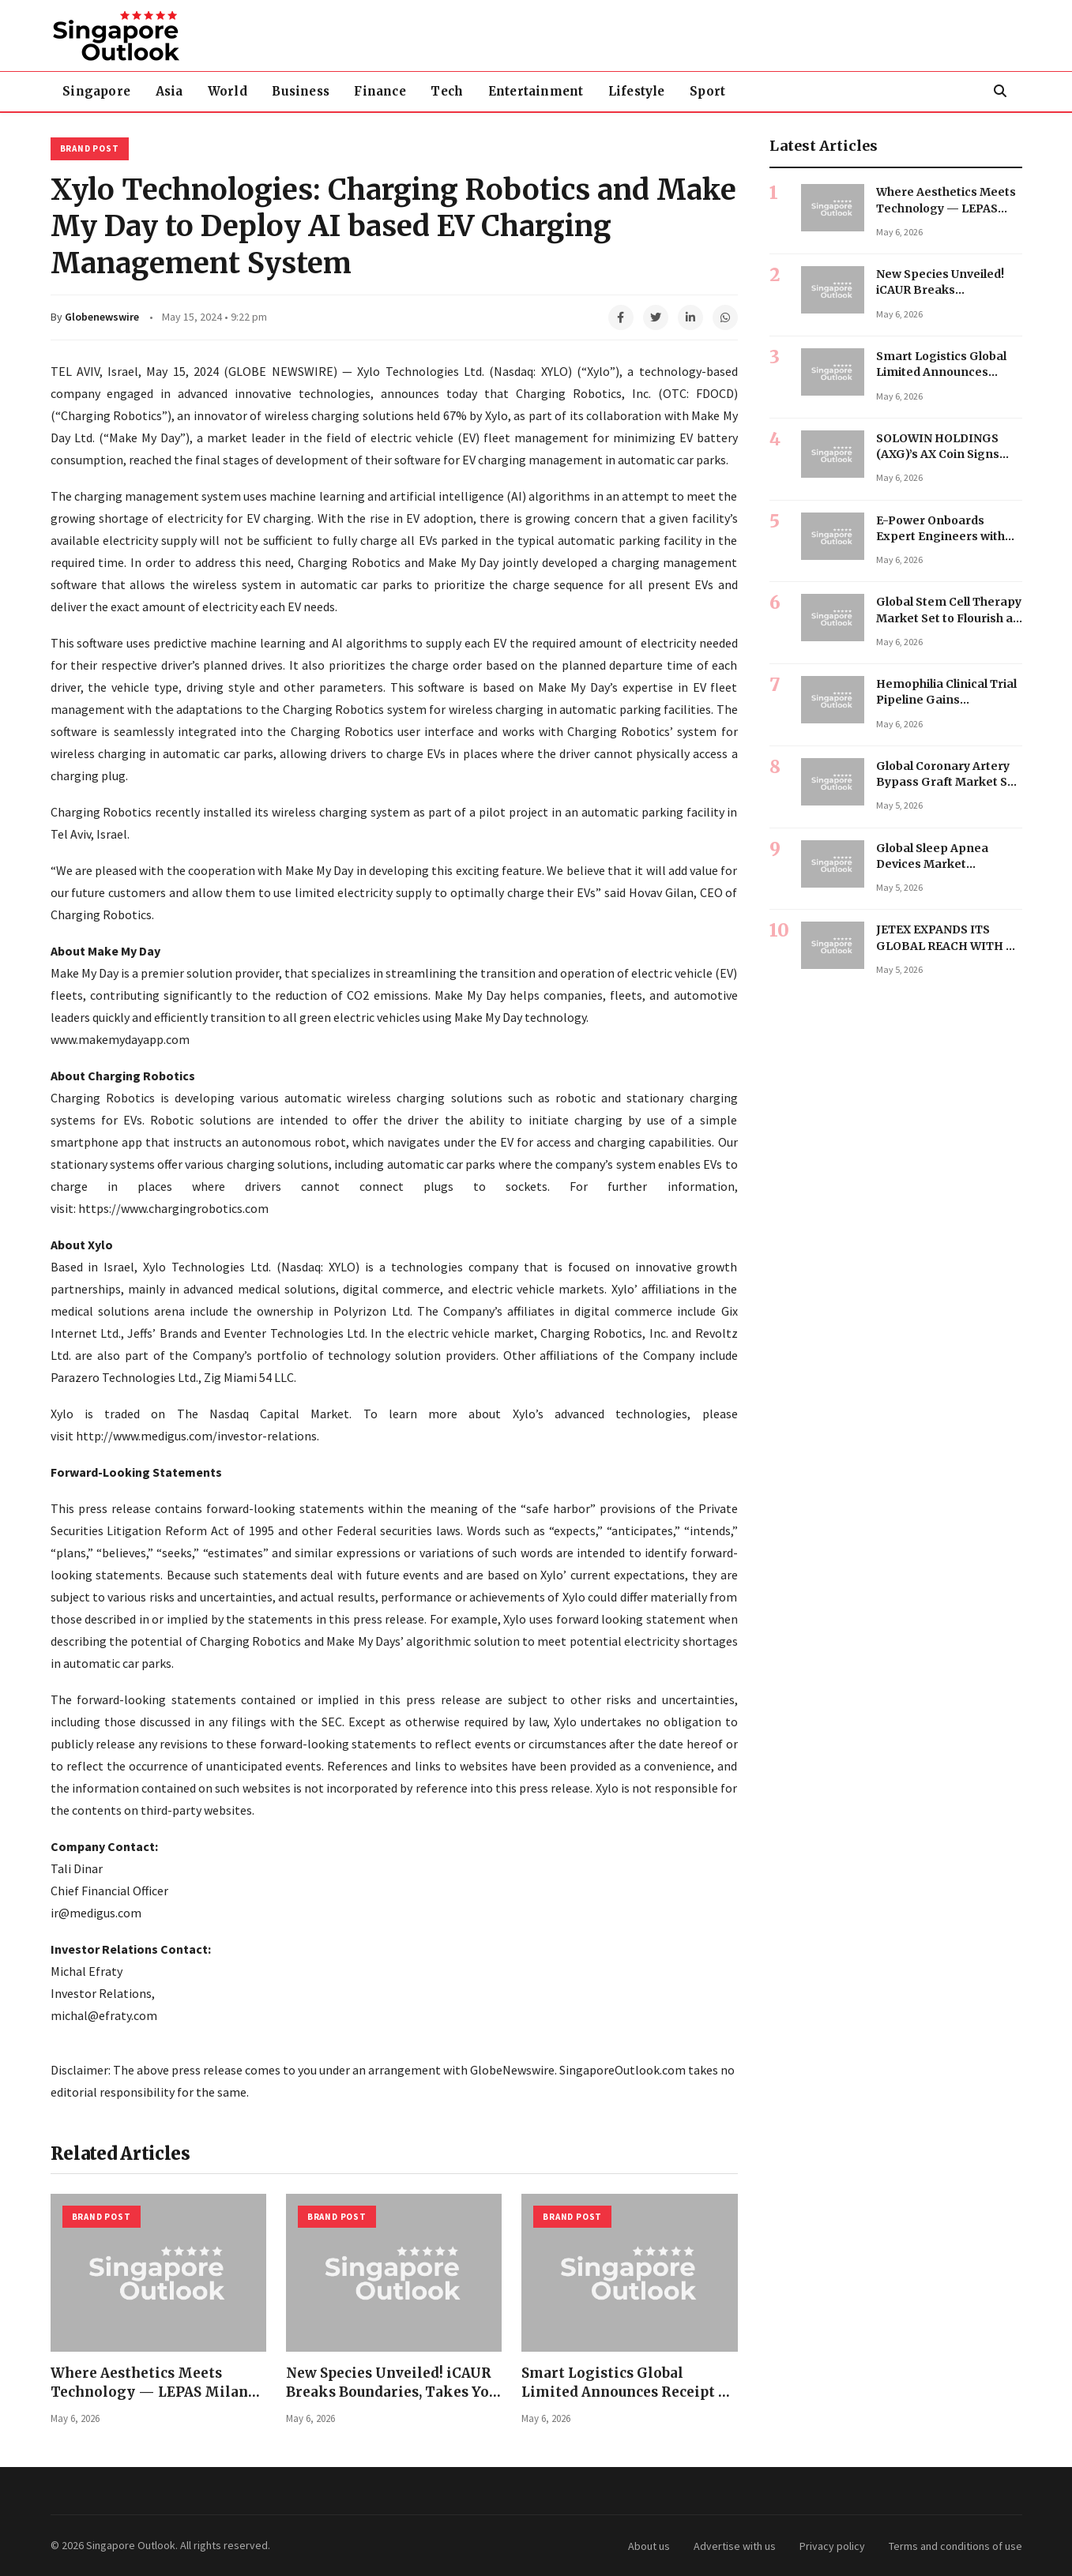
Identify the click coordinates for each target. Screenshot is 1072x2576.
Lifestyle (663, 91)
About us (649, 2546)
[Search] (1000, 91)
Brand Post (89, 148)
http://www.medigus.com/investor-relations (196, 1436)
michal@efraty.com (104, 2015)
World (236, 91)
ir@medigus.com (96, 1913)
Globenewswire (102, 317)
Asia (174, 91)
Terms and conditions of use (955, 2546)
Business (313, 91)
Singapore (99, 91)
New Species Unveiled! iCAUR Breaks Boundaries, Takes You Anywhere (391, 2392)
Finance (396, 91)
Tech (466, 91)
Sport (737, 91)
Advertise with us (735, 2546)
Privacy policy (832, 2546)
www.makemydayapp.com (120, 1039)
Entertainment (559, 91)
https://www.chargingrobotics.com (173, 1208)
